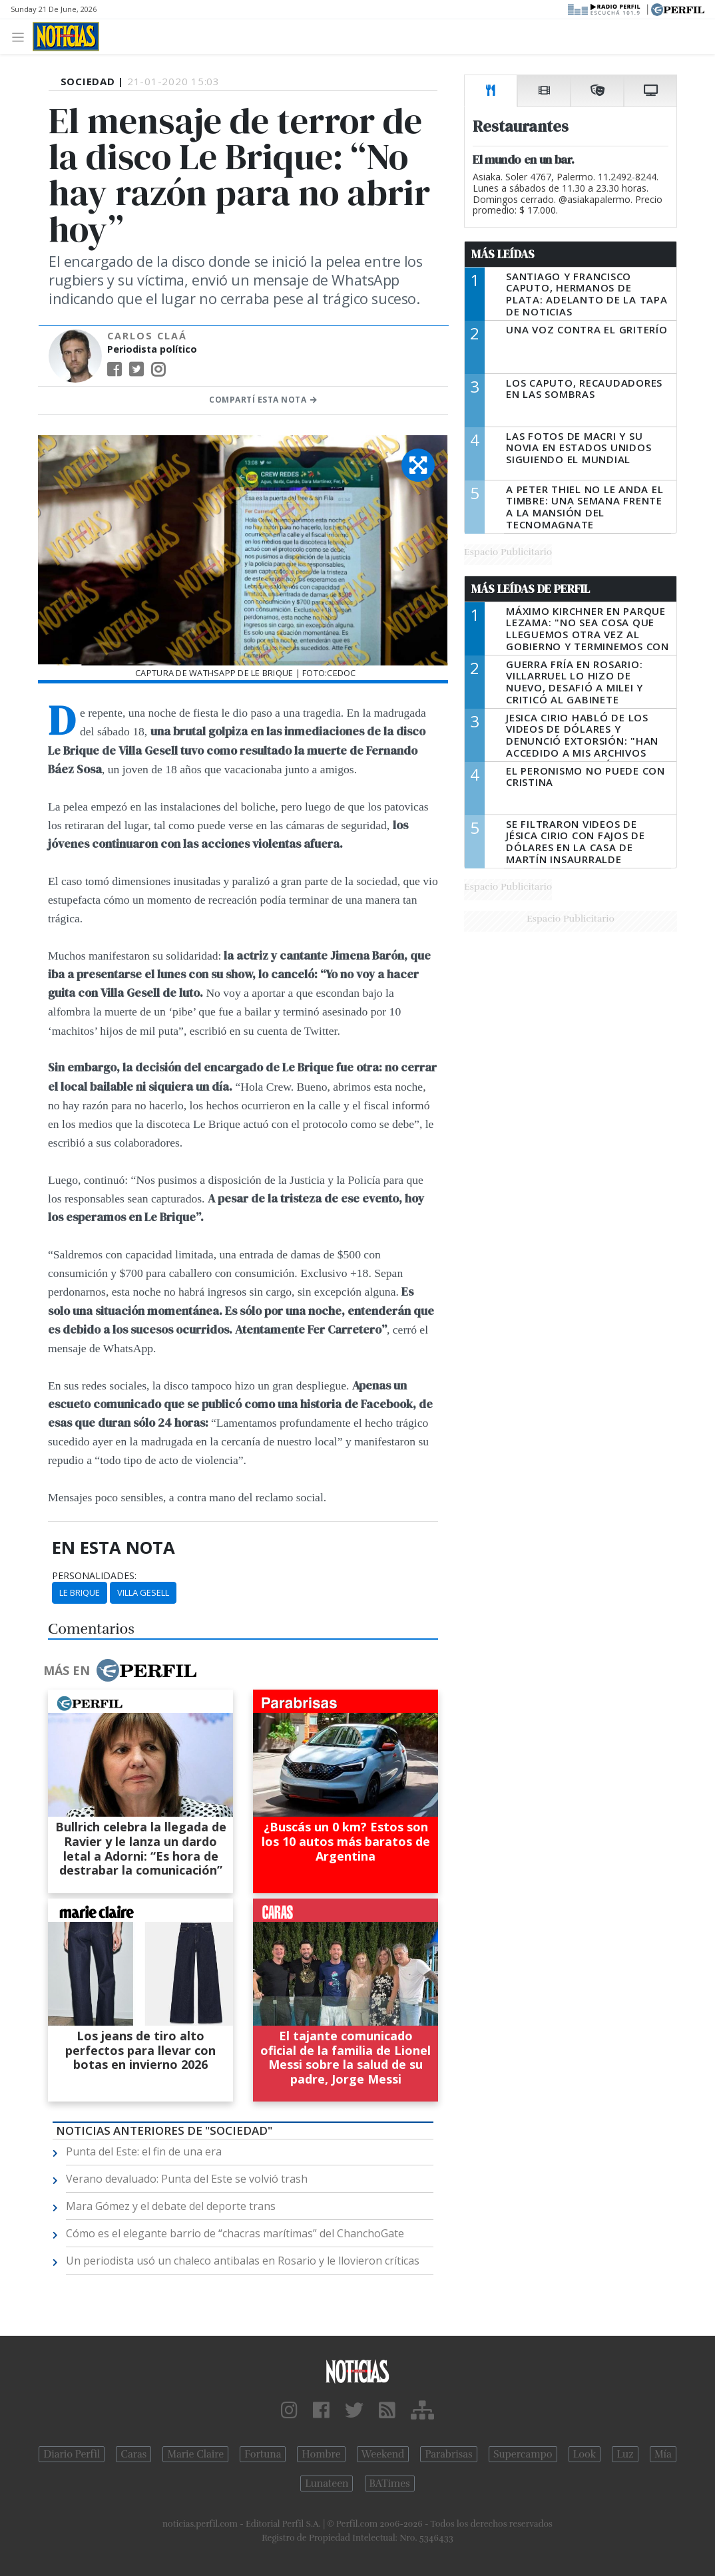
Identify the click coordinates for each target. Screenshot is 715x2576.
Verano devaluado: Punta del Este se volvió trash (187, 2178)
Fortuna (262, 2454)
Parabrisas (448, 2454)
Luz (624, 2454)
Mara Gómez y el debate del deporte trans (171, 2206)
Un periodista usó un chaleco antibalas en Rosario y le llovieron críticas (242, 2260)
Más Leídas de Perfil (530, 589)
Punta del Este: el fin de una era (144, 2151)
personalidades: (94, 1576)
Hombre (321, 2454)
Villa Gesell (143, 1592)
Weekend (383, 2454)
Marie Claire (195, 2454)
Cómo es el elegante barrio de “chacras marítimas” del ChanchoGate (235, 2233)
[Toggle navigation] (22, 36)
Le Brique (79, 1592)
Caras (133, 2454)
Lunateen (326, 2483)
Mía (663, 2454)
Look (584, 2454)
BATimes (389, 2483)
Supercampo (523, 2454)
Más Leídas (503, 254)
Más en (119, 1670)
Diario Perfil (71, 2454)
